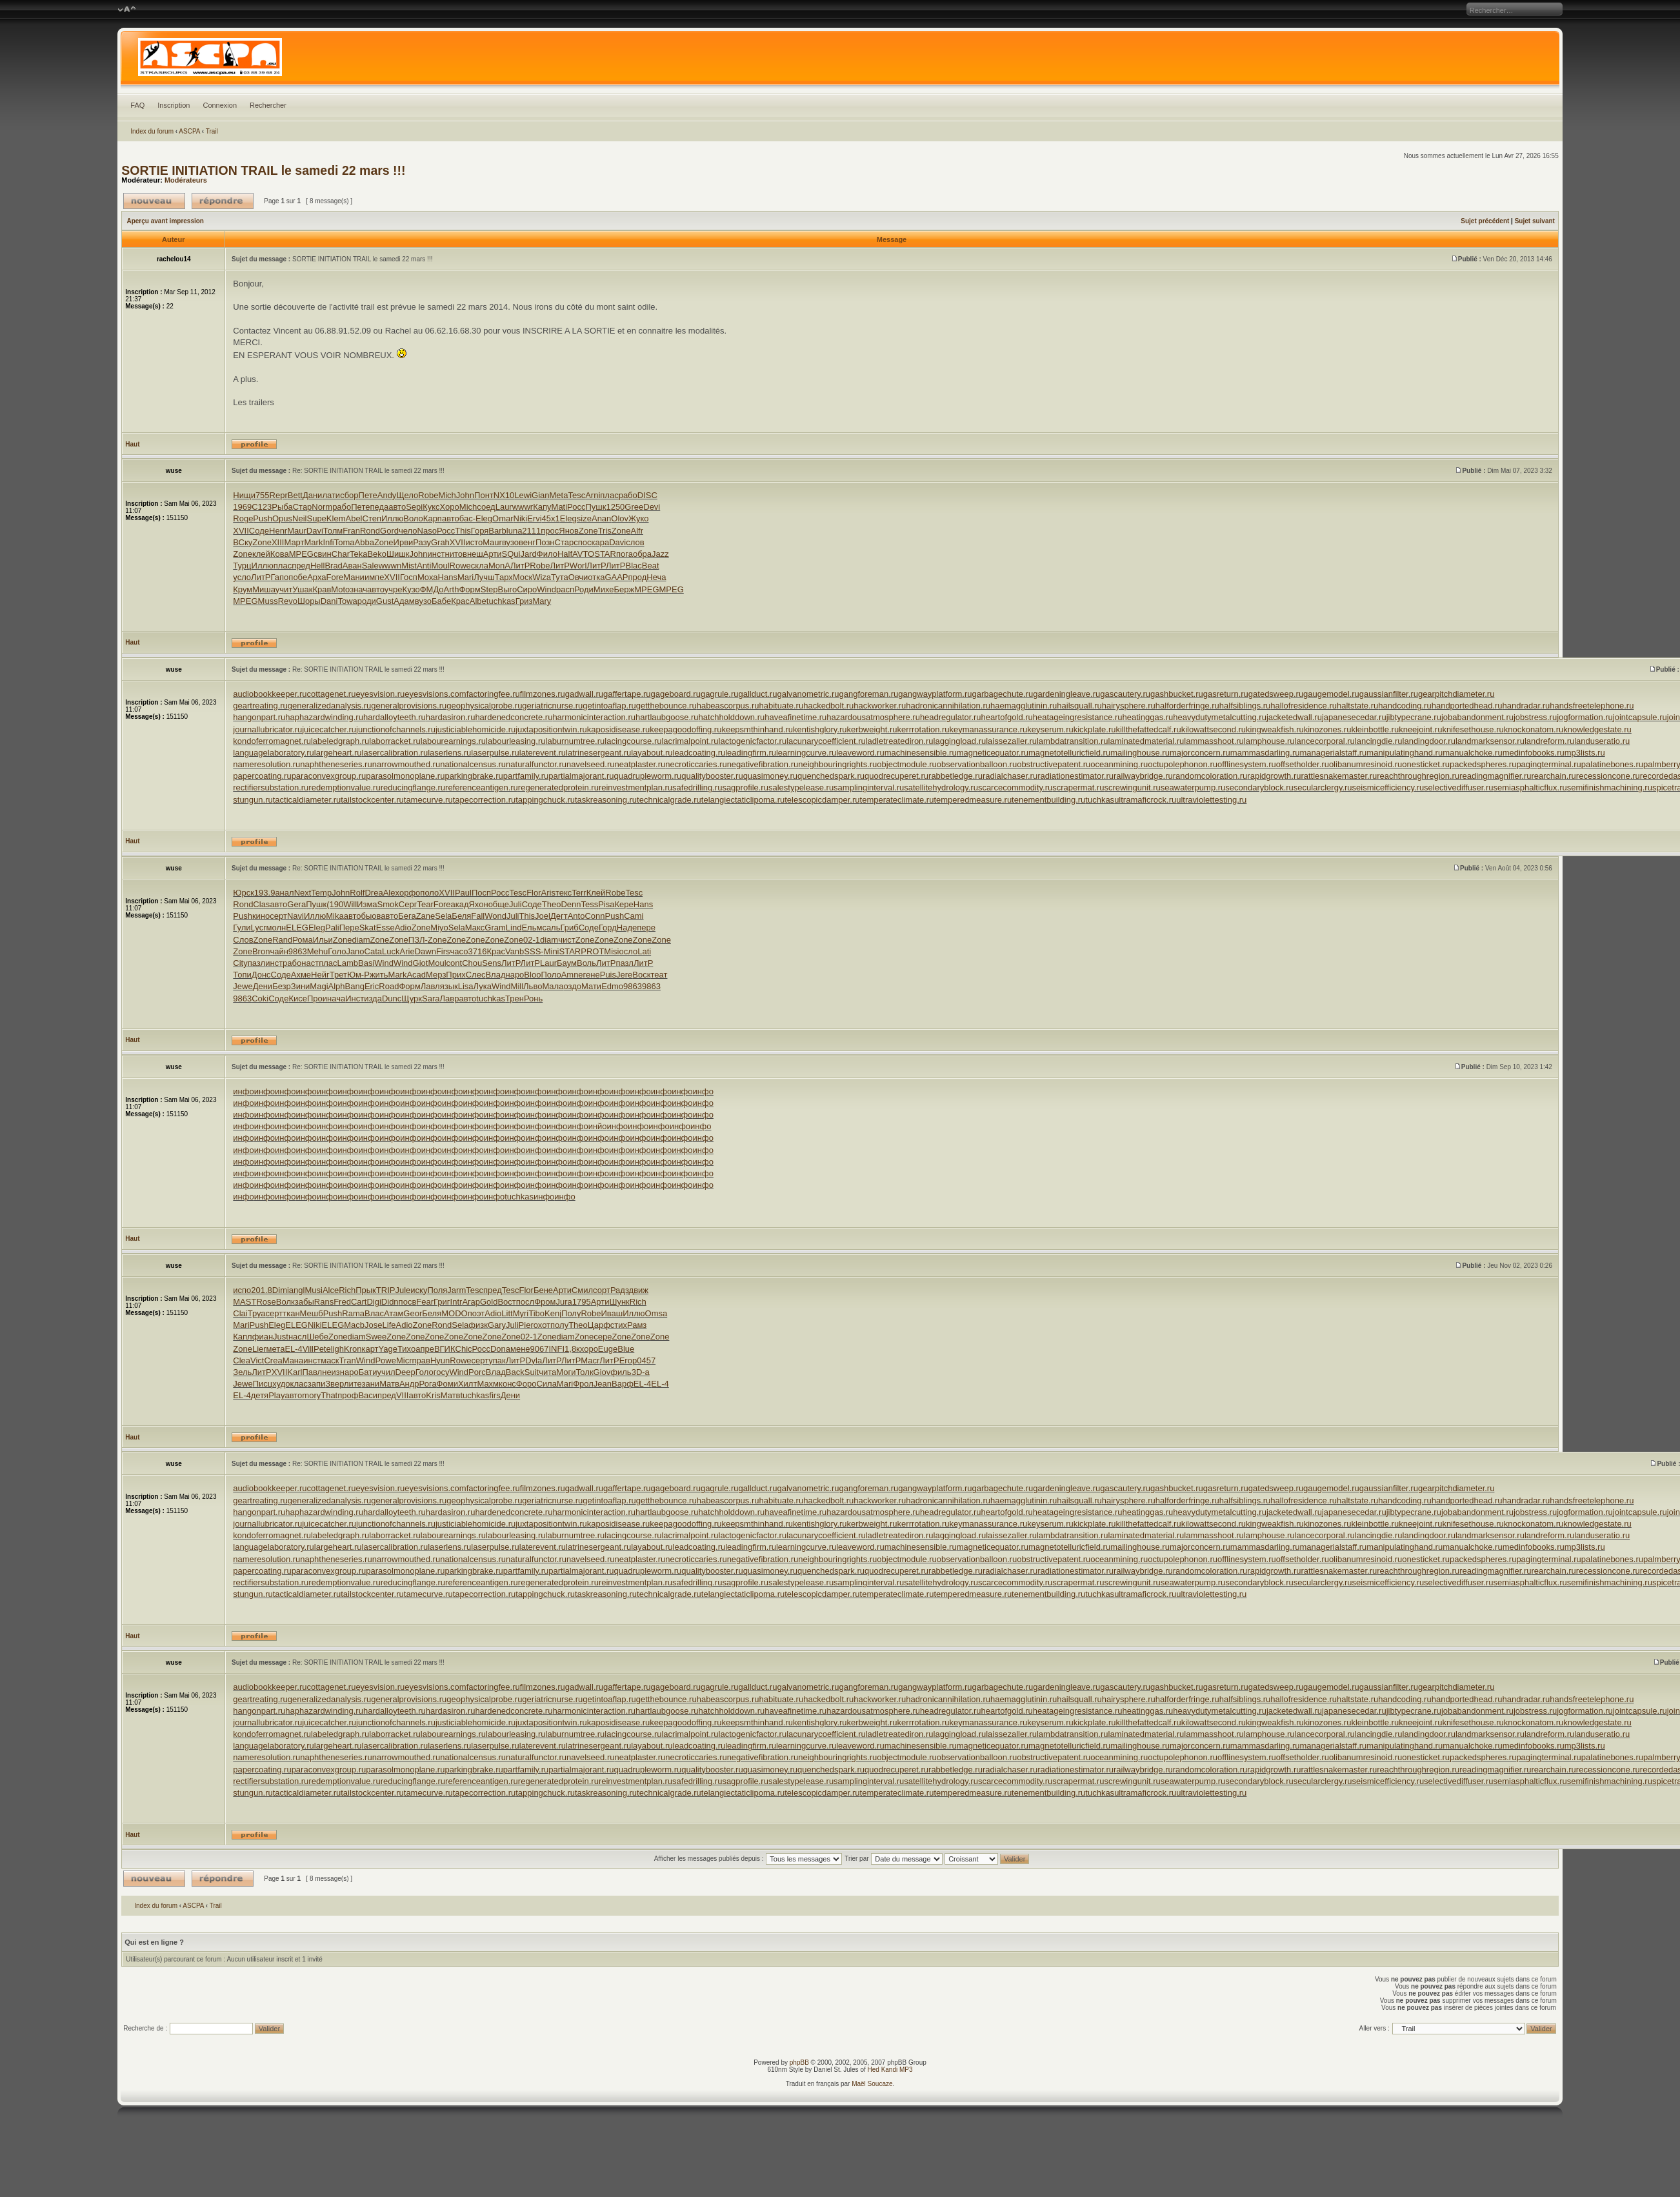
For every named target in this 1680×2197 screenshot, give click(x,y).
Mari (465, 577)
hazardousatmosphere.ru (873, 717)
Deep (405, 1372)
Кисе (297, 998)
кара (600, 542)
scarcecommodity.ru (1015, 787)
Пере (349, 927)
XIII (278, 542)
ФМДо (432, 589)
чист (566, 940)
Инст (354, 998)
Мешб (311, 1313)
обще (498, 904)
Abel (353, 518)
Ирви (404, 542)
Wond (495, 916)
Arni (592, 495)
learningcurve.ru (806, 752)
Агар (471, 1302)
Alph (336, 986)
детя (259, 1395)
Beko (376, 554)
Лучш (484, 577)
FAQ (137, 105)
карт (369, 1349)
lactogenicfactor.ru (753, 741)
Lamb (347, 963)
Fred (342, 1302)
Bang (355, 986)
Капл (242, 1336)
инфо (243, 1091)
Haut (132, 444)
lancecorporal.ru (1325, 741)
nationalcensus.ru (473, 764)
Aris (548, 893)
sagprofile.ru (745, 787)
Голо (337, 951)
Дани (312, 495)
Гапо (280, 577)
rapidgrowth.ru (1274, 776)
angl (297, 1290)
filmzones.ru (542, 694)
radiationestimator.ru (1075, 776)
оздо (572, 986)
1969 (242, 507)
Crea (273, 1360)
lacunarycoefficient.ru (826, 741)
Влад (495, 974)
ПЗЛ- (418, 940)
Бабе (441, 601)
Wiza (541, 577)
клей (261, 554)
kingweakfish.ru (1275, 729)
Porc (477, 1372)
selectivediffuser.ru (1458, 787)
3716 (477, 951)
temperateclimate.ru (897, 800)
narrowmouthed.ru (406, 764)
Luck (390, 951)
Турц (242, 565)
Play (276, 1395)
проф (347, 1395)
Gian (540, 495)
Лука (483, 986)
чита (547, 1372)
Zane (425, 916)
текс (563, 893)
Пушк (595, 507)
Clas (261, 904)
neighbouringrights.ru (837, 764)
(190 (334, 904)
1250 (615, 507)
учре (394, 589)
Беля (461, 916)
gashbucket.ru (1176, 694)
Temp (321, 893)
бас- (467, 518)
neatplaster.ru (639, 764)
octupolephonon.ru (1182, 764)
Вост (506, 1302)
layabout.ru (651, 752)
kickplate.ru (1095, 729)
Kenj (553, 1313)
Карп (432, 518)
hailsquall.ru (1079, 705)
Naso (427, 531)
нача (336, 998)
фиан (262, 1336)
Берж (624, 589)
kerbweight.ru (872, 729)
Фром (544, 1302)
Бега (406, 916)
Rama (353, 1313)
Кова (279, 554)
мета (275, 1349)
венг (527, 542)
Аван (352, 565)
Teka (358, 554)
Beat (650, 565)
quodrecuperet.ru (896, 776)
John (465, 495)
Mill (517, 986)
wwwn (390, 565)
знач (358, 589)
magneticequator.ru (992, 752)
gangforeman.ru (869, 694)
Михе (604, 589)
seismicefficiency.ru (1388, 787)
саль (551, 927)
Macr (590, 1360)
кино (261, 916)
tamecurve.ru (428, 800)
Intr (456, 1302)
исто (474, 542)
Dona (500, 1349)
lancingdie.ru (1379, 741)
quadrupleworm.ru (647, 776)
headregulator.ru (950, 717)
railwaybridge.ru (1143, 776)
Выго (507, 589)
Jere (624, 974)
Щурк (411, 998)
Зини (300, 986)
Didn (390, 1302)
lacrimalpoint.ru (689, 741)
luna (514, 531)
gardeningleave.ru (1066, 694)
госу (442, 1372)
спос (582, 542)
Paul (463, 893)
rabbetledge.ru (955, 776)
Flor (533, 893)
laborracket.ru (394, 741)
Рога (428, 1384)
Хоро (449, 507)
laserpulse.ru (495, 752)
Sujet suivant (1535, 221)
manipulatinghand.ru (1404, 752)
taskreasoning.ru (606, 800)
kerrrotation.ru (923, 729)
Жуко (638, 518)
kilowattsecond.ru (1213, 729)
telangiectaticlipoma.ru (743, 800)
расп (565, 589)
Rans (324, 1302)
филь (620, 1372)
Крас (460, 601)
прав (421, 1360)
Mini (551, 951)
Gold (488, 1302)
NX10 (504, 495)
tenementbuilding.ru (1048, 800)
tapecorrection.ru (484, 800)
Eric (372, 986)
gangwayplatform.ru (935, 694)
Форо (526, 1384)
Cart (359, 1302)
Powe (385, 1360)
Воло (413, 518)
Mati (560, 507)
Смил (582, 1290)
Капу (542, 507)
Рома (302, 940)
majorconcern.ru (1200, 752)
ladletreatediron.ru (900, 741)
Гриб (569, 927)
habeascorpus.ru (728, 705)
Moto (340, 589)
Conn (595, 916)
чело (408, 531)
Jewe (242, 986)
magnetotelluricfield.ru (1069, 752)
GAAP (616, 577)
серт (278, 916)
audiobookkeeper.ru (269, 694)
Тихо (406, 1349)
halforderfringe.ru (1187, 705)
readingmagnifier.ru (1495, 776)
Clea (241, 1360)
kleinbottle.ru (1375, 729)
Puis (608, 974)
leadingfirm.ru (750, 752)
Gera (296, 904)
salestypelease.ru (801, 787)
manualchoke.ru (1473, 752)
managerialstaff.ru (1333, 752)
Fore (335, 577)
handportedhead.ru (1467, 705)
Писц (263, 1384)
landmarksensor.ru (1490, 741)
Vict (257, 1360)
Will (350, 904)
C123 (262, 507)
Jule (402, 1290)
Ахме (301, 974)
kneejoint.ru (1420, 729)
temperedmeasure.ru (973, 800)
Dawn (425, 951)
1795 (581, 1302)
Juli (515, 904)
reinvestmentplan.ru (635, 787)
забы (304, 1302)
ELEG (297, 927)
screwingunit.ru (1132, 787)
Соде (259, 531)
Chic (463, 1349)
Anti (424, 565)
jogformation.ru (1585, 717)
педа (379, 507)
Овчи (578, 577)
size (584, 518)
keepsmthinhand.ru (757, 729)
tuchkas (500, 601)
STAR (605, 554)
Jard (528, 554)
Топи (242, 974)
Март (294, 542)
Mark (314, 542)
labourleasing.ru (516, 741)
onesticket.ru (1426, 764)
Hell (317, 565)
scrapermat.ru (1078, 787)
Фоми (447, 1384)
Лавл (430, 986)
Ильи (323, 940)
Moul (440, 565)
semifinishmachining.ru (1609, 787)
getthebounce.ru (666, 705)
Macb (354, 1325)
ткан (291, 1313)
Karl (294, 1372)
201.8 (261, 1290)
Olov (619, 518)
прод (637, 577)
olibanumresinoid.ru (1365, 764)
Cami (633, 916)
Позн (545, 542)
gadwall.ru (584, 694)
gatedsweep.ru (1275, 694)
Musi (313, 1290)
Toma (344, 542)
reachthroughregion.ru (1418, 776)
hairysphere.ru (1128, 705)
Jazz (660, 554)
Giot (420, 963)
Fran (351, 531)
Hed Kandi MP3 (890, 2069)
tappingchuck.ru (545, 800)
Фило (547, 554)
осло (628, 951)
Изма (367, 904)
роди (366, 601)
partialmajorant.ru (581, 776)
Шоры (309, 601)
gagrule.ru (720, 694)
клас (299, 1384)
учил (386, 1372)
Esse (385, 927)
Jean (603, 1384)
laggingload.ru (960, 741)
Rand (282, 940)
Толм (333, 531)
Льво (532, 986)
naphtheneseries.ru (336, 764)
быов (371, 916)
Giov (602, 1372)
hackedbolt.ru (828, 705)
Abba (364, 542)
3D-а (641, 1372)
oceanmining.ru (1119, 764)
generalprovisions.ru (408, 705)
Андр (409, 1384)
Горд (608, 927)
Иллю (392, 518)
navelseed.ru (590, 764)
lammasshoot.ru (1213, 741)
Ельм (531, 927)
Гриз (524, 601)
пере (646, 927)
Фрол (583, 1384)
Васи (367, 1395)
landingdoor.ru (1429, 741)
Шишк (397, 554)
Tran (347, 1360)
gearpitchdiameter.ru (1456, 694)
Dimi (280, 1290)
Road (389, 986)
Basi (366, 963)
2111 (531, 531)
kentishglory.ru (820, 729)
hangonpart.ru (259, 717)
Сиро (527, 589)
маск (330, 1360)
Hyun (440, 1360)
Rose (265, 1302)
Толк (584, 1372)
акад (459, 904)
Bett (295, 495)
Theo (551, 904)
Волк (285, 1302)
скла (479, 565)
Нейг (320, 974)
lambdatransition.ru (1072, 741)
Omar (503, 518)
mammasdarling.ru (1265, 752)
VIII (402, 1395)
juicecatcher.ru (329, 729)
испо (242, 1290)
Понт (484, 495)
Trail (212, 131)
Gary (497, 1325)
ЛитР (520, 565)
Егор (628, 1360)
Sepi (414, 507)
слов (635, 542)
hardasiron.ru (450, 717)
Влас (374, 1313)
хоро (589, 1349)
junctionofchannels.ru (395, 729)
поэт (476, 1313)
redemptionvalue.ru (344, 787)
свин (323, 554)
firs (494, 1395)
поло (429, 893)
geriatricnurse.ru (552, 705)
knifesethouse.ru (1472, 729)
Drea (374, 893)
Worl (578, 565)
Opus (282, 518)
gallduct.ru (757, 694)
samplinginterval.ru (869, 787)
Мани (354, 577)
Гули (241, 927)
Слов (243, 940)
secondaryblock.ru (1259, 787)
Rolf (357, 893)
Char (341, 554)
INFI (556, 1349)
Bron (261, 951)
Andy (387, 495)
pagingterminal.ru (1548, 764)
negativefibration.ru (763, 764)
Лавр (449, 998)
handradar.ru (1526, 705)
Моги (565, 1372)
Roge (243, 518)
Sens (491, 963)
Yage (388, 1349)
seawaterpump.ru (1193, 787)
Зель (242, 1372)
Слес (476, 974)
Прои (317, 998)
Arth (451, 589)
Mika (334, 916)
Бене (543, 1290)
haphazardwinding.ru (324, 717)
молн (276, 927)
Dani (329, 601)
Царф (599, 1325)
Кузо (411, 589)
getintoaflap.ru (609, 705)
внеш (473, 554)
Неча (656, 577)
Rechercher (268, 105)
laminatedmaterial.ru (1146, 741)
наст (310, 963)
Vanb (514, 951)
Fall (478, 916)
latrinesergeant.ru (598, 752)
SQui (511, 554)
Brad (333, 565)
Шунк (620, 1302)
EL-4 (293, 1349)
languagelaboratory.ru (273, 752)
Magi (319, 986)
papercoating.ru (262, 776)
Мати (591, 986)
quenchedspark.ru (831, 776)
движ (638, 1290)
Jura (563, 1302)
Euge (607, 1349)
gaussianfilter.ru (1388, 694)
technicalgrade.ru (669, 800)
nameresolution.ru (266, 764)
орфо (409, 893)
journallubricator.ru (267, 729)
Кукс (431, 507)
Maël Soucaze (872, 2083)
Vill (308, 1349)
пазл (257, 963)
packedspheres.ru (1483, 764)
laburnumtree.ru (575, 741)
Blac (633, 565)
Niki (521, 518)
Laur (503, 507)
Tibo (536, 1313)
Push (262, 518)
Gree (634, 507)
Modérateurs (186, 180)
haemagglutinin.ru (1023, 705)
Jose (373, 1325)
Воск (641, 974)
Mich (446, 495)
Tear (425, 904)
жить (379, 974)
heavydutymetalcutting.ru (1219, 717)
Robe (428, 495)
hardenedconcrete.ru (513, 717)
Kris (433, 1395)
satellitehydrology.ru (941, 787)
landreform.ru (1549, 741)
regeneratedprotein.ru (558, 787)
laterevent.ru (542, 752)
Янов (569, 531)
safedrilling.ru (697, 787)
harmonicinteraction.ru (593, 717)
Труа (257, 1313)
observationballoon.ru (977, 764)
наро (514, 974)
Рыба (282, 507)
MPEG (301, 554)
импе (374, 577)
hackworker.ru (880, 705)
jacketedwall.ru (1294, 717)
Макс (475, 927)
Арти (492, 554)
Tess (590, 904)
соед (486, 507)
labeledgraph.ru (340, 741)
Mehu (317, 951)
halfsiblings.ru (1245, 705)
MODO (454, 1313)
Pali (332, 927)
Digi (373, 1302)
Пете (368, 495)
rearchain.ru (1553, 776)
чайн (279, 951)
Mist (409, 565)
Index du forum (152, 131)
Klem (336, 518)
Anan (601, 518)
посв (408, 1302)
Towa (347, 601)
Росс (576, 507)
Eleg (483, 518)
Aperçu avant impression (164, 221)
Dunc (391, 998)
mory (311, 1395)
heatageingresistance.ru (1078, 717)
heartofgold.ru (1007, 717)
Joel (542, 916)
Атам (393, 1313)
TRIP (385, 1290)
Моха (427, 577)
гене (591, 974)
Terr (579, 893)
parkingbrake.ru (474, 776)
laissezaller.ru (1011, 741)
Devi (651, 507)
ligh (337, 1349)
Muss (268, 601)
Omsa (656, 1313)
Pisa (606, 904)
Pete (322, 1349)
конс (507, 1384)
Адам (404, 601)
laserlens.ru (449, 752)
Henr (278, 531)
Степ (372, 518)
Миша (263, 589)
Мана (293, 1360)
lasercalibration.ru (395, 752)
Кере (624, 904)
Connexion (220, 105)
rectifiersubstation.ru (270, 787)
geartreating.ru (260, 705)
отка (596, 577)
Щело (407, 495)
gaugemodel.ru (1331, 694)
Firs (443, 951)
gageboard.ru (676, 694)
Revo (287, 601)
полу (559, 1325)
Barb (497, 531)
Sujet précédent (1485, 221)
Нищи (244, 495)
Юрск (243, 893)
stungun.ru (252, 800)
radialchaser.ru (1010, 776)
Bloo (532, 974)
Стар (302, 507)
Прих (455, 974)
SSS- (533, 951)
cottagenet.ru (330, 694)
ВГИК (444, 1349)
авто (397, 507)
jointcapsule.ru (1640, 717)
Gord (389, 531)
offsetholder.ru (1302, 764)
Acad (416, 974)
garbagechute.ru (1003, 694)
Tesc (576, 495)
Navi (295, 916)
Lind (514, 927)
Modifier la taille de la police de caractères (126, 9)
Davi (314, 531)
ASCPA (189, 131)
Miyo (439, 927)
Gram (495, 927)
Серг (408, 904)
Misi (611, 951)
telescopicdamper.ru (822, 800)
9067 (539, 1349)
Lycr (258, 927)
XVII (241, 531)
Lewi (523, 495)
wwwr (523, 507)
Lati (644, 951)
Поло (551, 974)
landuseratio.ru (1602, 741)
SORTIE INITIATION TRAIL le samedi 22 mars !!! (263, 170)
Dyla (533, 1360)
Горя (480, 531)
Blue (625, 1349)
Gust (385, 601)
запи (317, 1384)
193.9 (264, 893)
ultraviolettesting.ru (1211, 800)
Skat (367, 927)
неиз (331, 1372)
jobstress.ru (1535, 717)
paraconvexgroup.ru (329, 776)
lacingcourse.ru (633, 741)
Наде (627, 927)
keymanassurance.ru (989, 729)
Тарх (504, 577)
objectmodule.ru (907, 764)
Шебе (317, 1336)
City (240, 963)
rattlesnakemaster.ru (1339, 776)
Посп (481, 893)
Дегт (559, 916)
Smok (388, 904)
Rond (370, 531)
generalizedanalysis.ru (329, 705)
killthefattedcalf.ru (1148, 729)
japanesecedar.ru (1354, 717)
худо (281, 1384)
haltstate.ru (1357, 705)
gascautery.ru (1125, 694)
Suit (532, 1372)
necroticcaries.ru (695, 764)
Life (389, 1325)
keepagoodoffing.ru (685, 729)
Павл (312, 1372)
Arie (407, 951)
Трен (514, 998)
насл (297, 1336)
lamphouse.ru (1269, 741)
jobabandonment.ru (1477, 717)
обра (642, 554)
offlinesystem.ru (1246, 764)
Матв (389, 1384)
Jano (355, 951)
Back (515, 1372)
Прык (365, 1290)
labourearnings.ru (453, 741)
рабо (628, 495)
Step (489, 589)
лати (331, 495)
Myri (521, 1313)
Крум (242, 589)
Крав (321, 589)
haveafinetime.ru (795, 717)
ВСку (242, 542)
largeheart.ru (338, 752)
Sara (430, 998)
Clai (240, 1313)
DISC (647, 495)
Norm (322, 507)
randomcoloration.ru (1210, 776)
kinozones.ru (1328, 729)
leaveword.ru (860, 752)
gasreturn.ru (1225, 694)
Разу (422, 542)
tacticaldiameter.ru (307, 800)
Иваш (612, 1313)
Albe (478, 601)
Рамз (636, 1325)
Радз (619, 1290)
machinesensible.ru (921, 752)
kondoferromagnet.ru (272, 741)
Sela (443, 916)
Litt (506, 1313)
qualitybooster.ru (712, 776)
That (329, 1395)
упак (496, 1360)
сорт (601, 1290)
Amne (572, 974)
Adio (403, 927)
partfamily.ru (526, 776)
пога (624, 554)
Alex (391, 893)
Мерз (436, 974)
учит (284, 589)
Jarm (456, 1290)
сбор (349, 495)
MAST (244, 1302)
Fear (425, 1302)
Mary (541, 601)
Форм (469, 589)
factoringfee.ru (493, 694)
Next (303, 893)
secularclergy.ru (1323, 787)
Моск (522, 577)
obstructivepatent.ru (1053, 764)
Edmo (612, 986)
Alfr (636, 531)
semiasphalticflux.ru (1530, 787)
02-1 (531, 940)
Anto (576, 916)
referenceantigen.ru (481, 787)
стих (618, 1325)
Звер (334, 1384)
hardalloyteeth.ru (394, 717)
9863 (297, 951)
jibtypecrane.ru (1413, 717)
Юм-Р (358, 974)
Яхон (478, 904)
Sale (370, 565)
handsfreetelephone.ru (1592, 705)
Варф (623, 1384)
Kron (352, 1349)
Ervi (534, 518)
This (463, 531)
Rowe (460, 565)
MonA (499, 565)
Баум (567, 963)
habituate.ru (781, 705)
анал (284, 893)
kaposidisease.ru (618, 729)
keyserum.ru (1050, 729)
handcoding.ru (1404, 705)
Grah (440, 542)
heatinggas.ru (1148, 717)
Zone (588, 531)
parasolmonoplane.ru (405, 776)
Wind (546, 589)
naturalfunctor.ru (536, 764)
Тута (559, 577)
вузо (510, 542)
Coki (260, 998)
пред (301, 565)
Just (280, 1336)
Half (564, 554)
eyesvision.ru (380, 694)
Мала (552, 986)
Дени (262, 986)
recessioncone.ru (1608, 776)
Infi (328, 542)
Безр (281, 986)
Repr (279, 495)
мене (520, 1349)
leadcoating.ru (699, 752)
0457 (646, 1360)
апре (424, 1349)
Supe (316, 518)
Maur (296, 531)
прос (550, 531)
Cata (373, 951)
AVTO (583, 554)
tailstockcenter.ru (372, 800)
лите (353, 1384)
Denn (571, 904)
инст (436, 554)
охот (542, 1325)
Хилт (467, 1384)
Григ (442, 1302)
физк (478, 1325)
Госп (408, 577)
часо (459, 951)
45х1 (551, 518)
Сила (546, 1384)
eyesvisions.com (435, 694)
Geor (412, 1313)
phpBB (799, 2062)
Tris (605, 531)
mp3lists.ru (1585, 752)
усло (242, 577)
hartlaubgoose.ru (667, 717)
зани (371, 1384)
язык (449, 986)
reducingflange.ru (413, 787)
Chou (472, 963)
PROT (592, 951)
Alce (331, 1290)
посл (525, 1302)
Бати (368, 1372)
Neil (299, 518)
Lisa (466, 986)
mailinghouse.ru (1140, 752)
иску (418, 1290)
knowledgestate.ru (1597, 729)
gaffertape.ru (626, 694)
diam (361, 940)
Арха (316, 577)
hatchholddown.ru (732, 717)
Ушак (302, 589)
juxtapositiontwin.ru (551, 729)
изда (373, 998)
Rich (347, 1290)
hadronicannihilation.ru (948, 705)
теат (659, 974)
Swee (376, 1336)
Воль (586, 963)
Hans (447, 577)
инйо (597, 1126)
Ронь (533, 998)
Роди (584, 589)
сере (603, 1336)
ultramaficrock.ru (1145, 800)
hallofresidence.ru (1303, 705)
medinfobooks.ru (1534, 752)
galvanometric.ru (808, 694)
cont (454, 963)
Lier (259, 1349)
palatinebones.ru (1612, 764)
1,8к (572, 1349)
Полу (571, 1313)
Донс (261, 974)
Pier (526, 1325)
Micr (404, 1360)
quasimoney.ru (770, 776)
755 (262, 495)
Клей (596, 893)
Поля (437, 1290)
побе (297, 577)
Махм (488, 1384)
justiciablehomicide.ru (475, 729)
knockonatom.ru (1534, 729)
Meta (559, 495)
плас (609, 495)
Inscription (173, 105)
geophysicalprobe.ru (484, 705)
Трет (338, 974)
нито (454, 554)
